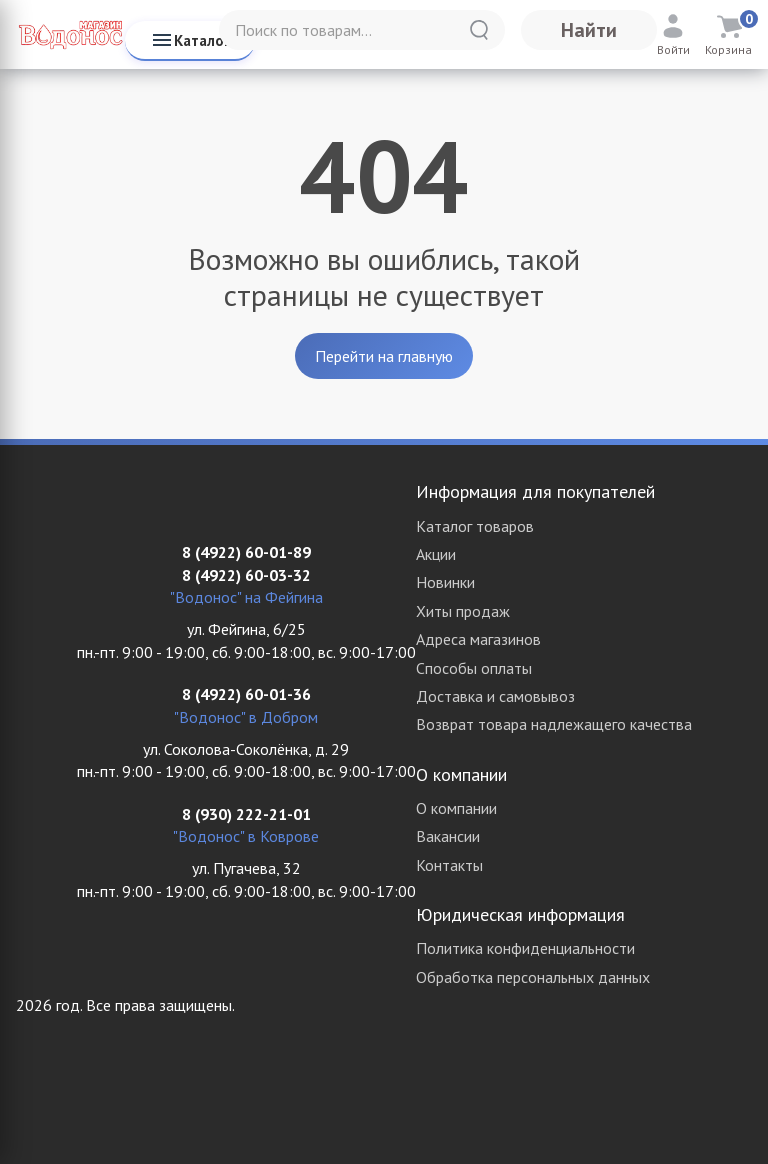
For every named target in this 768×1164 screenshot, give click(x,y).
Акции (436, 554)
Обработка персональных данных (533, 977)
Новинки (445, 582)
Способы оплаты (474, 668)
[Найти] (479, 30)
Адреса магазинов (478, 639)
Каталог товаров (475, 526)
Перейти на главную (384, 356)
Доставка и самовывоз (495, 696)
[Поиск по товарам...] (362, 30)
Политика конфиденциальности (525, 948)
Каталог (190, 40)
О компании (456, 808)
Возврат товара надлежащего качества (554, 724)
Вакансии (448, 836)
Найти (589, 30)
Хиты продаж (463, 611)
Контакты (449, 865)
